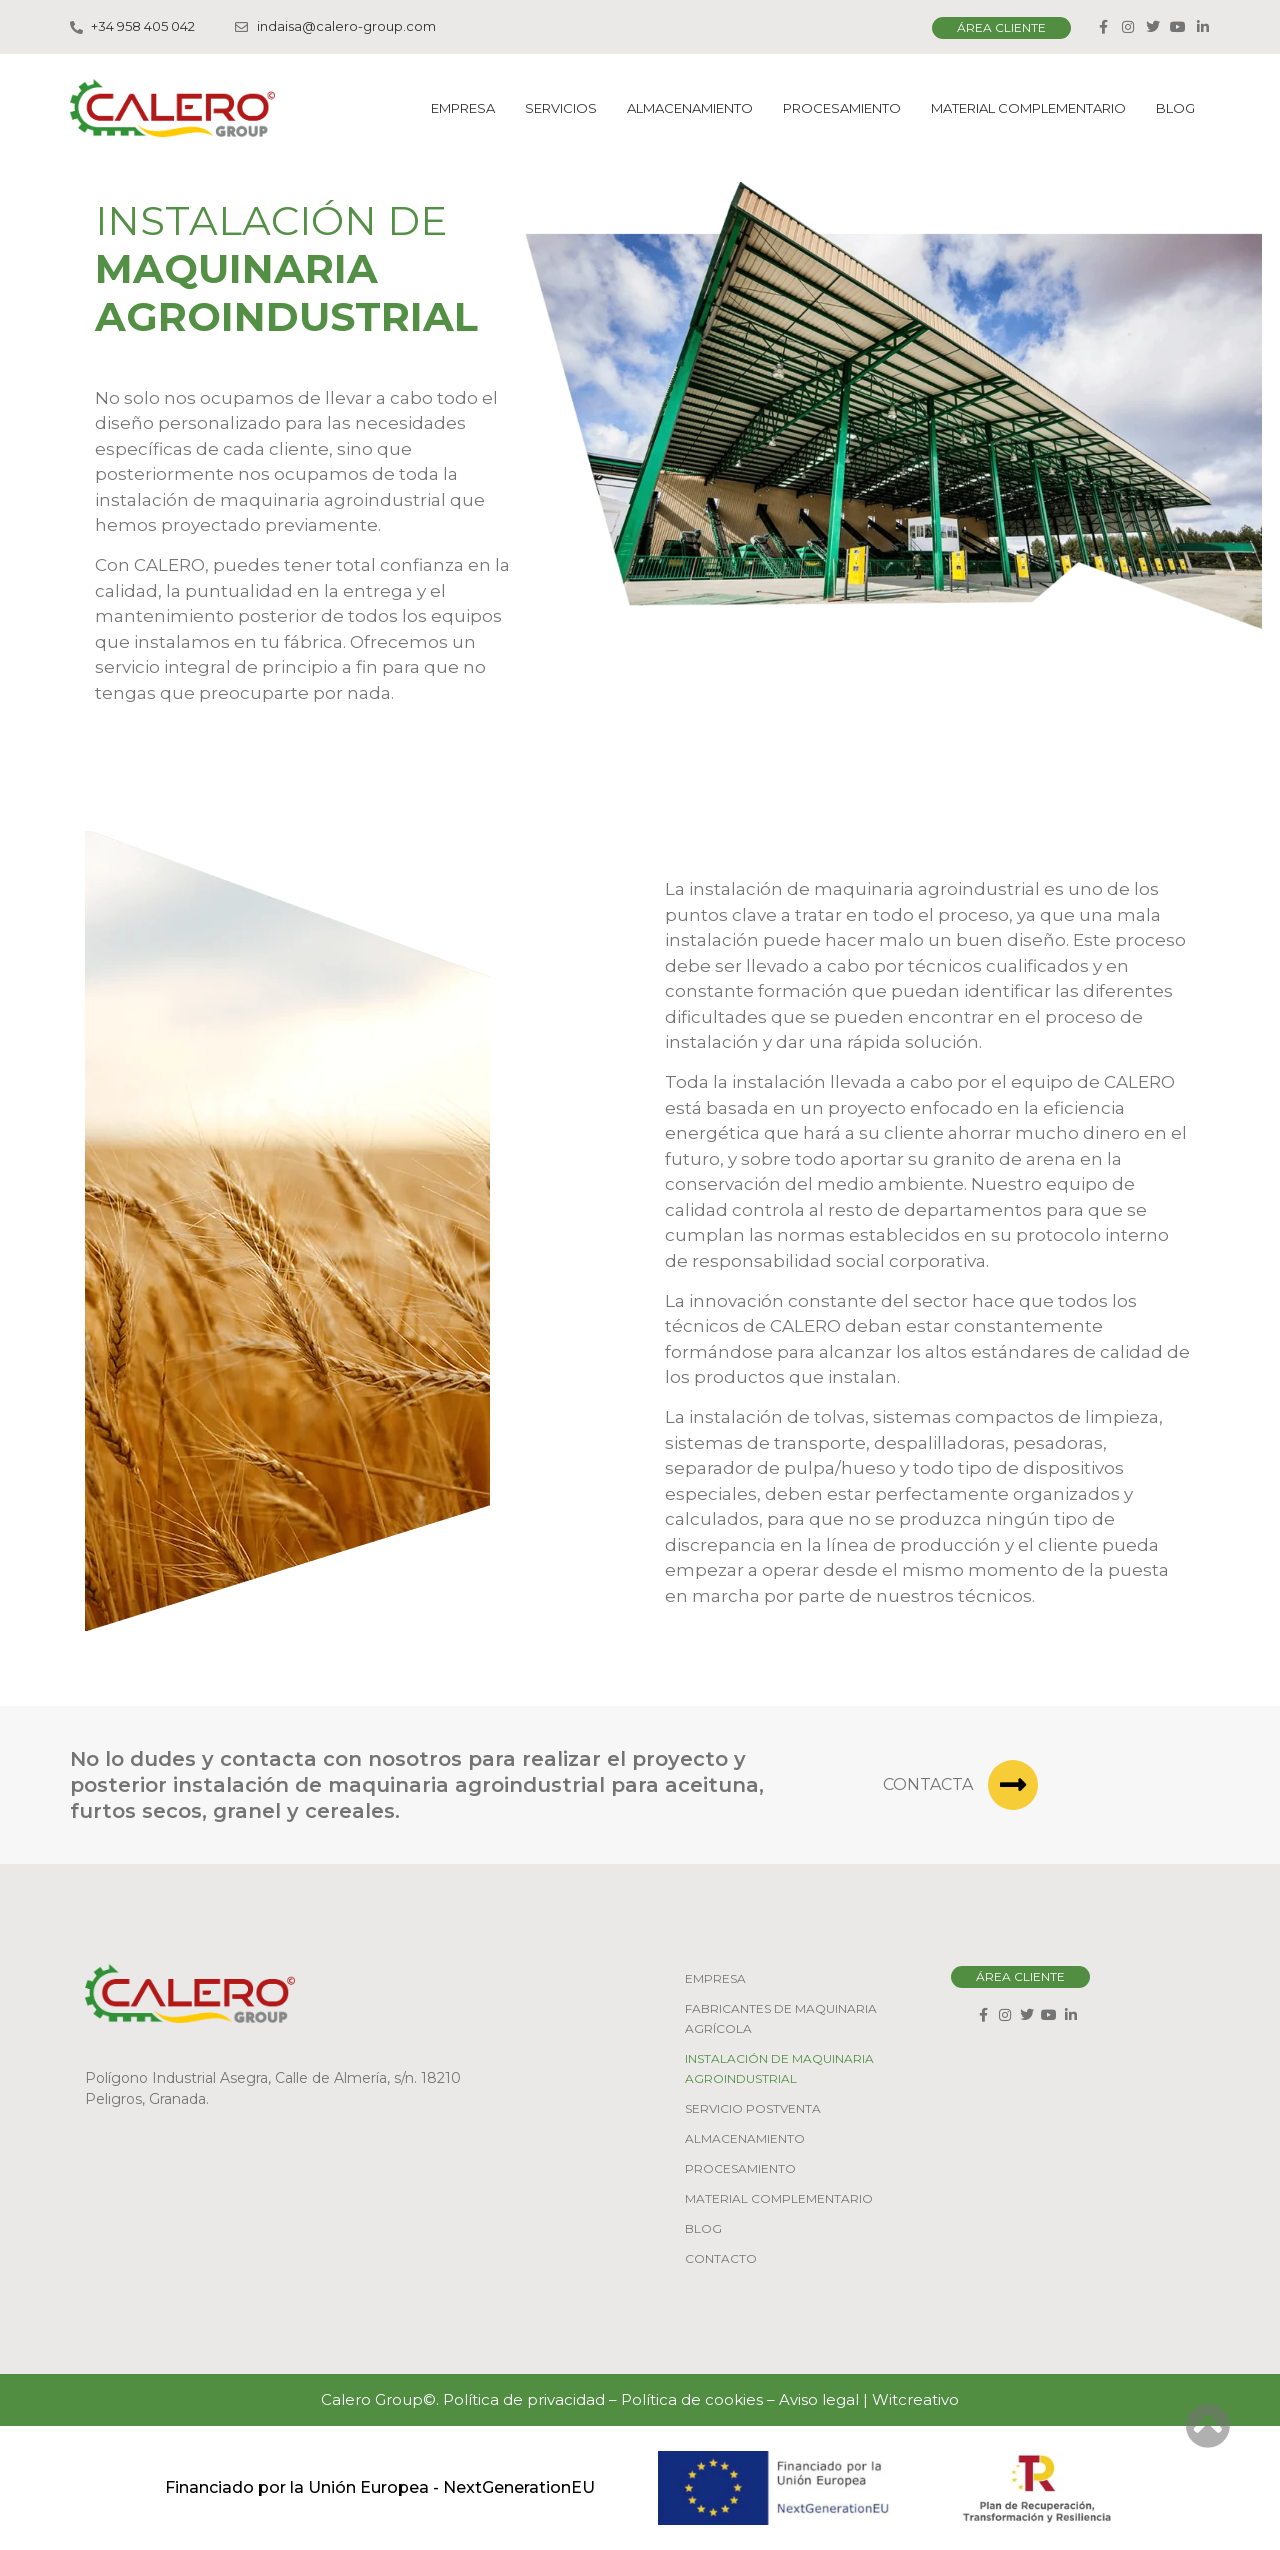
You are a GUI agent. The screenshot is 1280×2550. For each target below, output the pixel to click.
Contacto (721, 2258)
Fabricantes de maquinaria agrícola (781, 2018)
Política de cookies (692, 2399)
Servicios (561, 108)
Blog (1175, 108)
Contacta (928, 1784)
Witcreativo (915, 2399)
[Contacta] (1013, 1785)
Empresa (463, 108)
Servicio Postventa (753, 2108)
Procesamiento (842, 108)
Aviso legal (819, 2399)
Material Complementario (1028, 108)
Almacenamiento (690, 108)
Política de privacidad (524, 2399)
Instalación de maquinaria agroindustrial (779, 2068)
